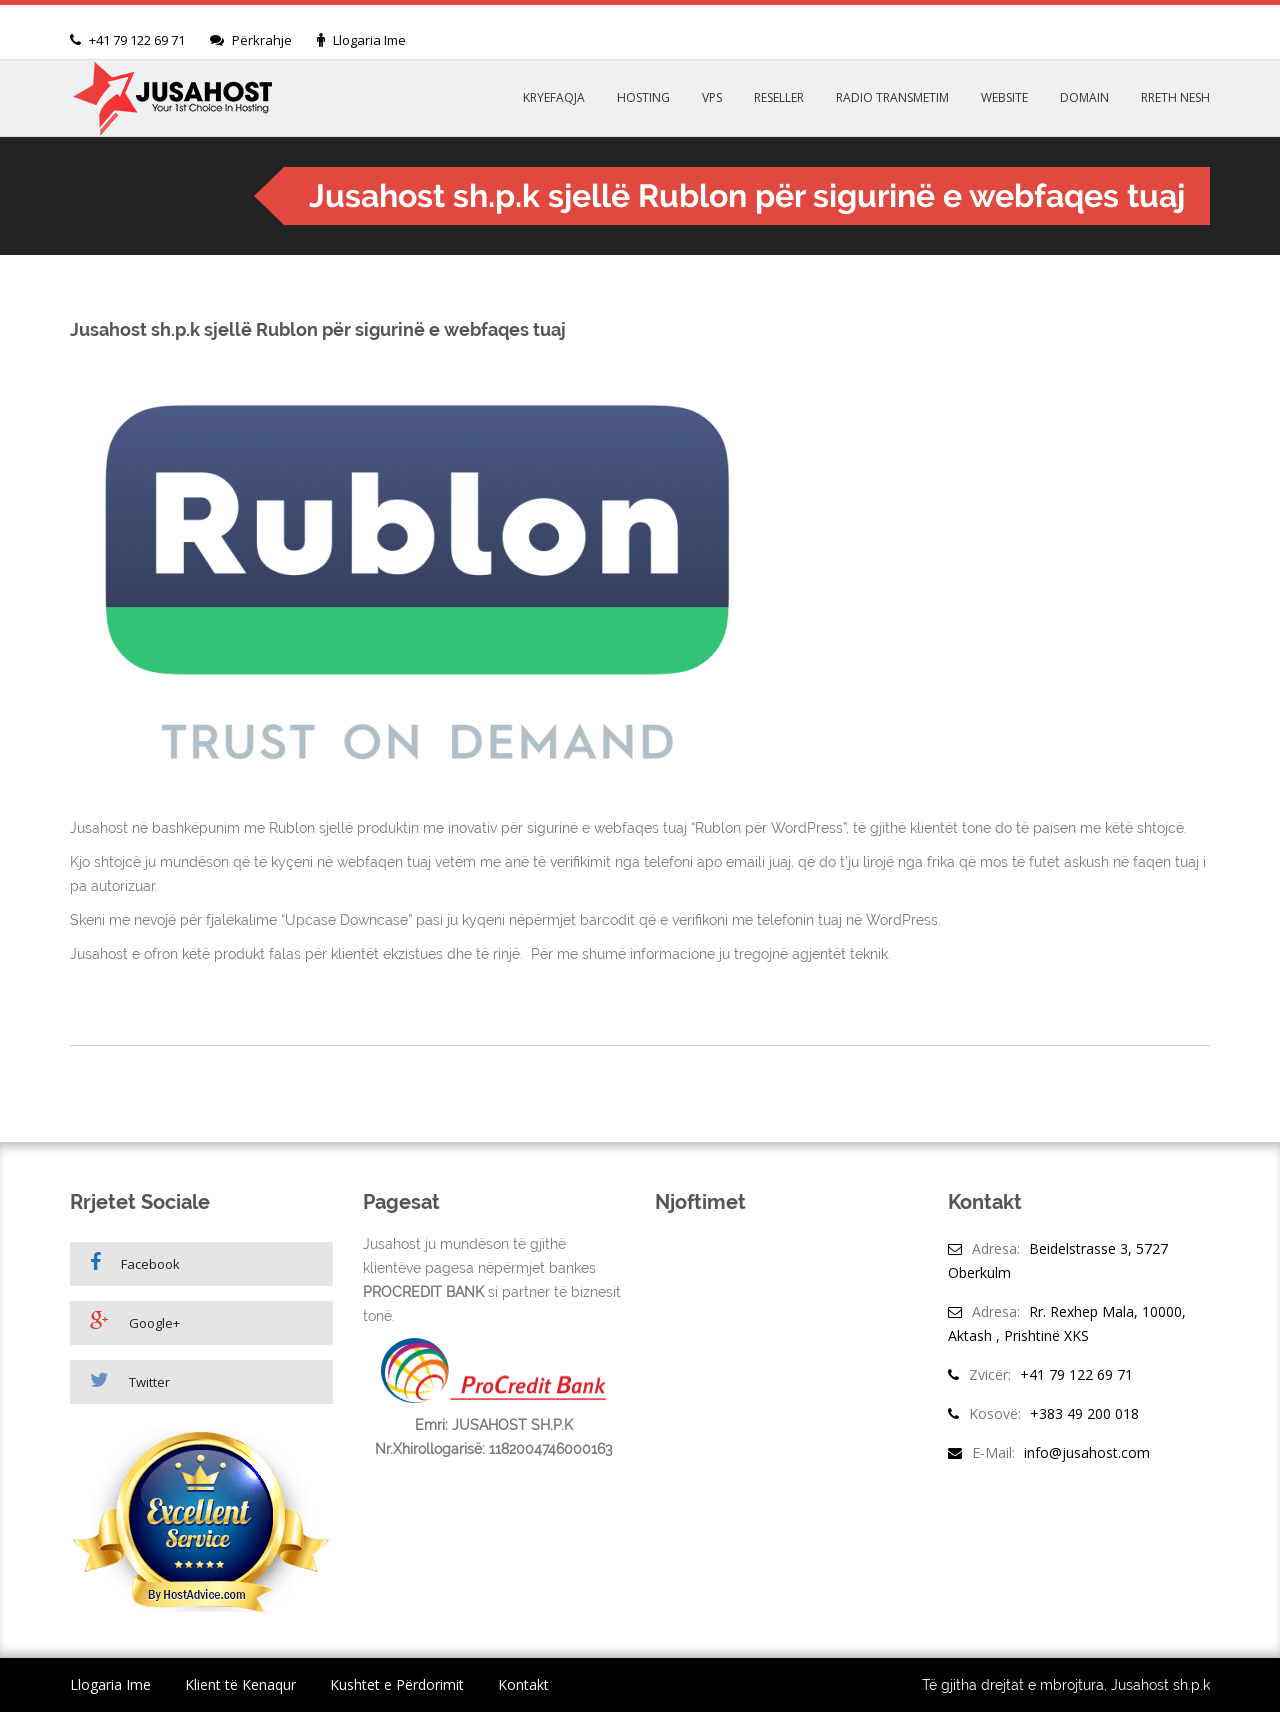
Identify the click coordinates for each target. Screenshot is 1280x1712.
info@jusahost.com (1087, 1452)
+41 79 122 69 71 (137, 40)
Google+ (135, 1321)
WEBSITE (1004, 97)
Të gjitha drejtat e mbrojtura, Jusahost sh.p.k (1066, 1685)
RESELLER (779, 97)
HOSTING (643, 97)
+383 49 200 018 (1084, 1413)
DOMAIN (1084, 97)
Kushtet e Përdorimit (397, 1684)
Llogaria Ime (369, 40)
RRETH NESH (1175, 97)
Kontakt (523, 1684)
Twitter (130, 1380)
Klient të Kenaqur (240, 1684)
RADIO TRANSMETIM (892, 97)
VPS (712, 97)
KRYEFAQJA (554, 97)
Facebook (135, 1262)
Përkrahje (262, 40)
